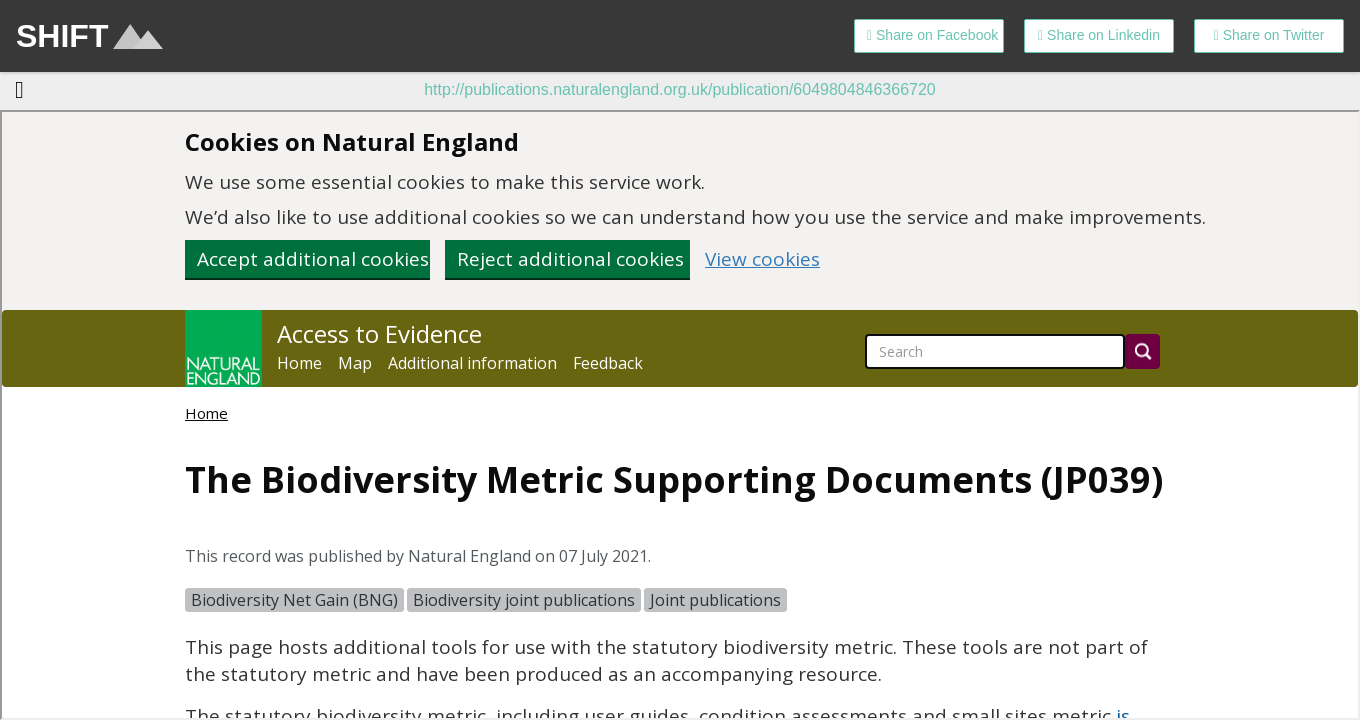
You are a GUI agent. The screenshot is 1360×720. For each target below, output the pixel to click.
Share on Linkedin (1099, 35)
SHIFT (89, 36)
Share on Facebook (932, 35)
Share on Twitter (1269, 35)
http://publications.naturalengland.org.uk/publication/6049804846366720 (680, 89)
